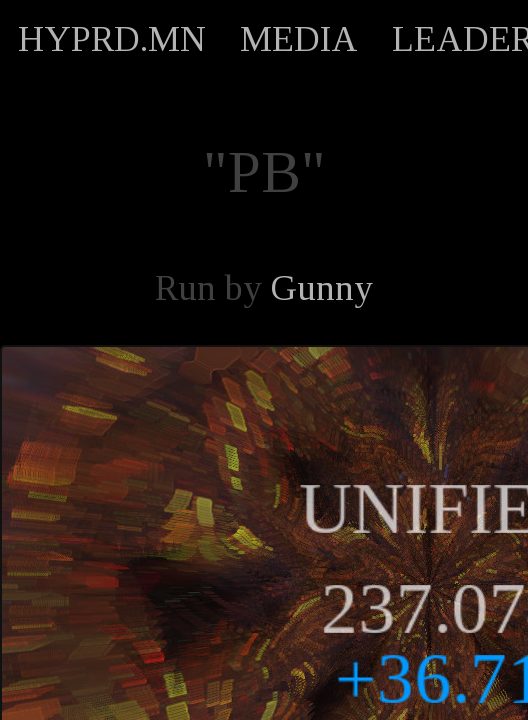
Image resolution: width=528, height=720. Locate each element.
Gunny (322, 288)
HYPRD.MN (112, 39)
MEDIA (299, 39)
